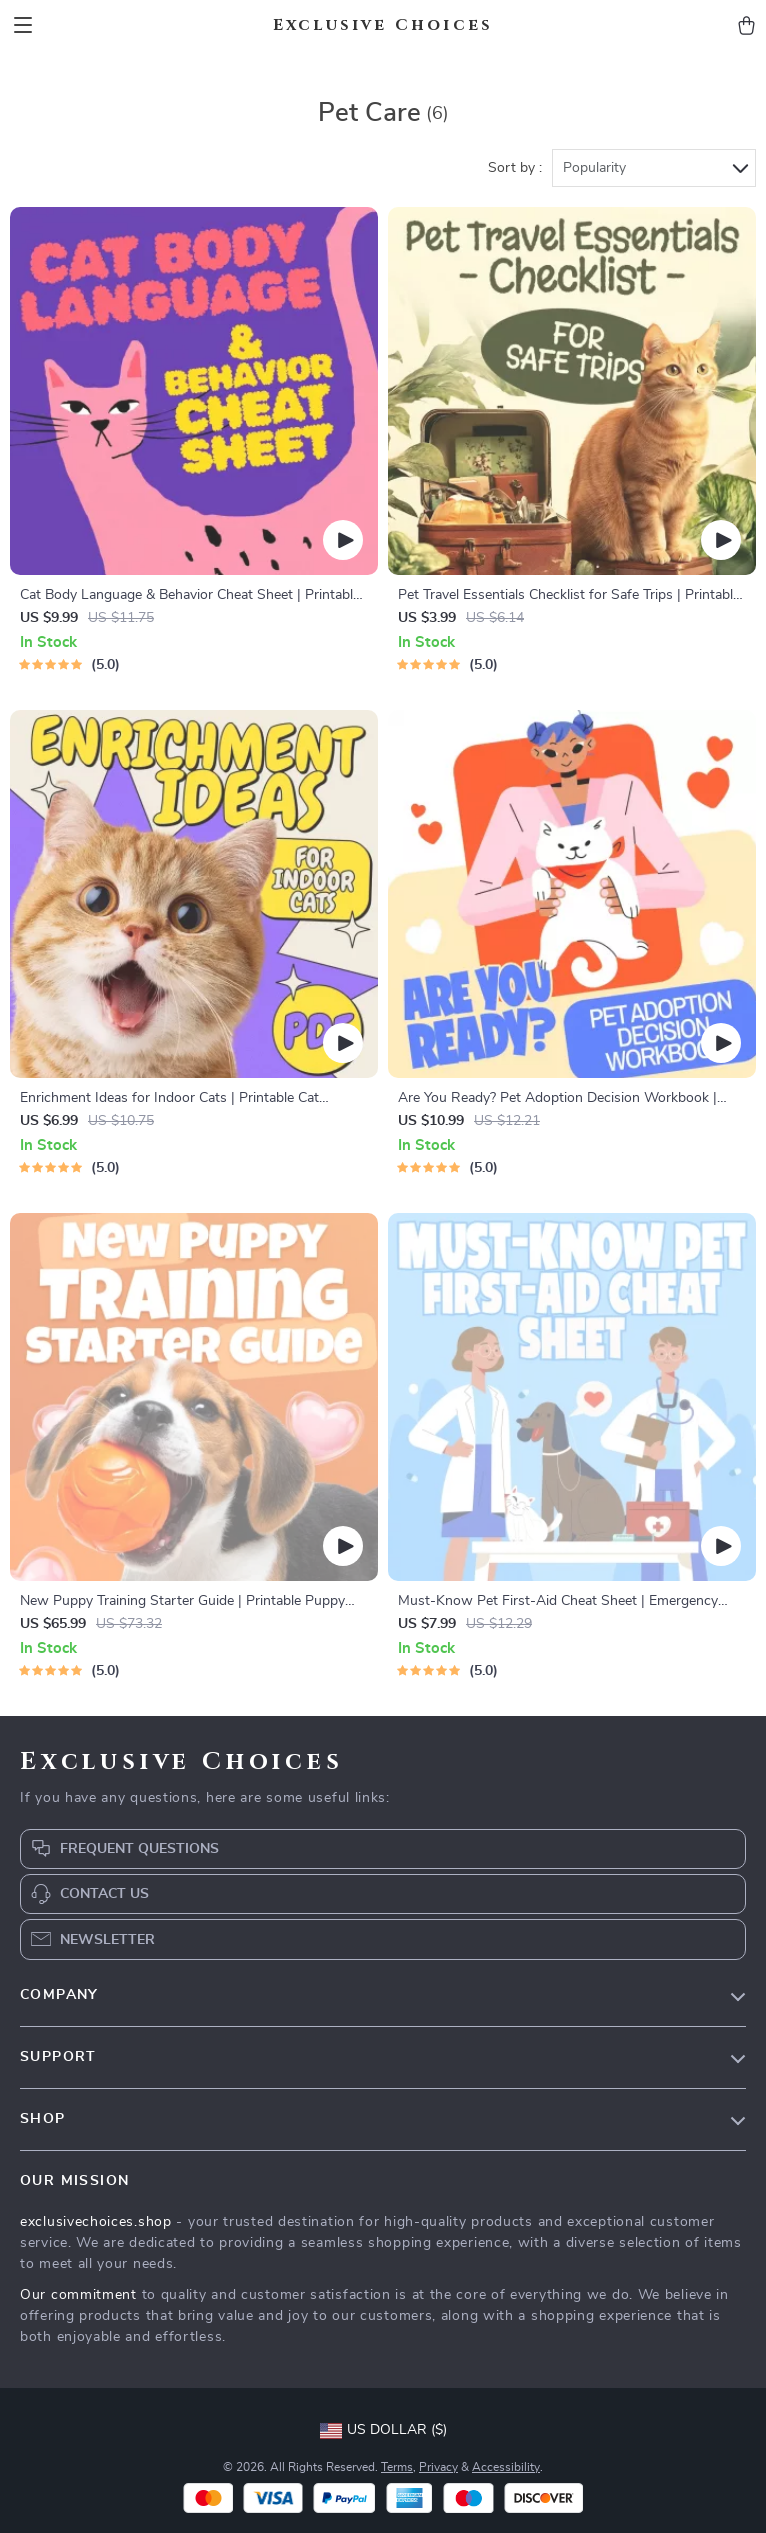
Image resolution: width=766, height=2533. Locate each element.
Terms (397, 2467)
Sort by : (515, 168)
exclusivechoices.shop (96, 2222)
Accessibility (506, 2467)
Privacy (438, 2467)
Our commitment (78, 2295)
